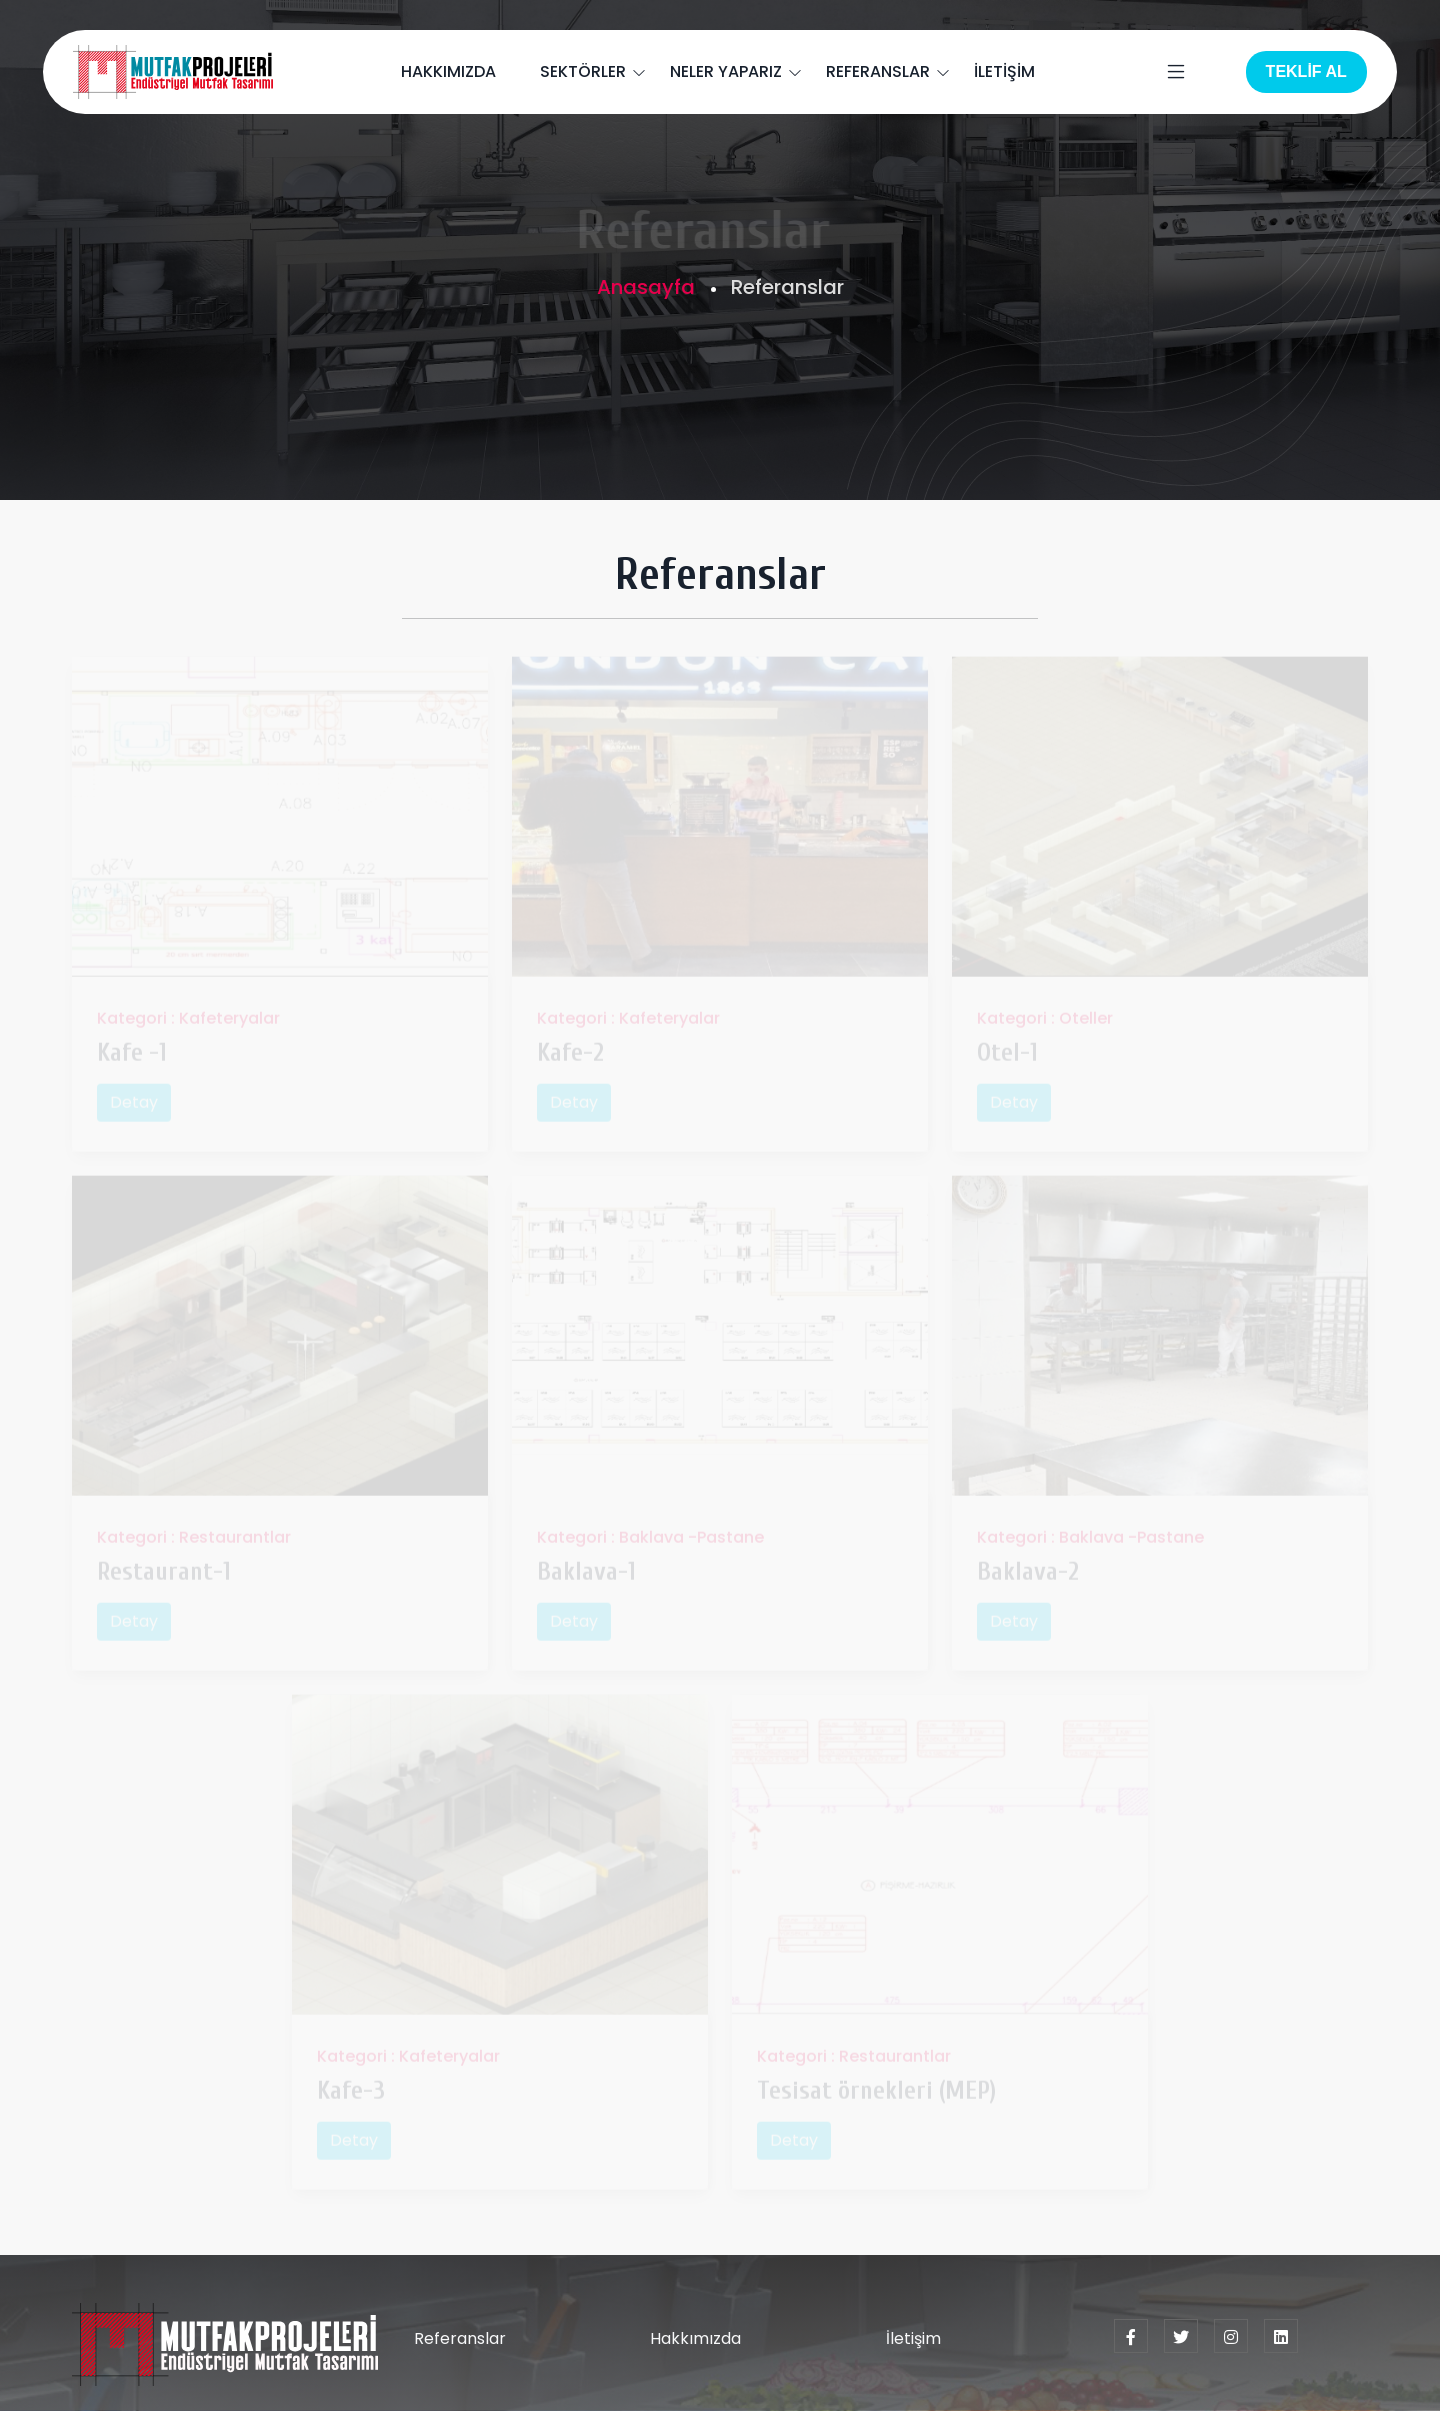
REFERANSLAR (878, 71)
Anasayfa (646, 287)
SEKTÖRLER (583, 71)
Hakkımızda (695, 2338)
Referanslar (460, 2338)
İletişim (913, 2338)
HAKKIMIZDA (448, 71)
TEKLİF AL (1306, 71)
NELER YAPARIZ (726, 71)
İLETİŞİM (1004, 71)
